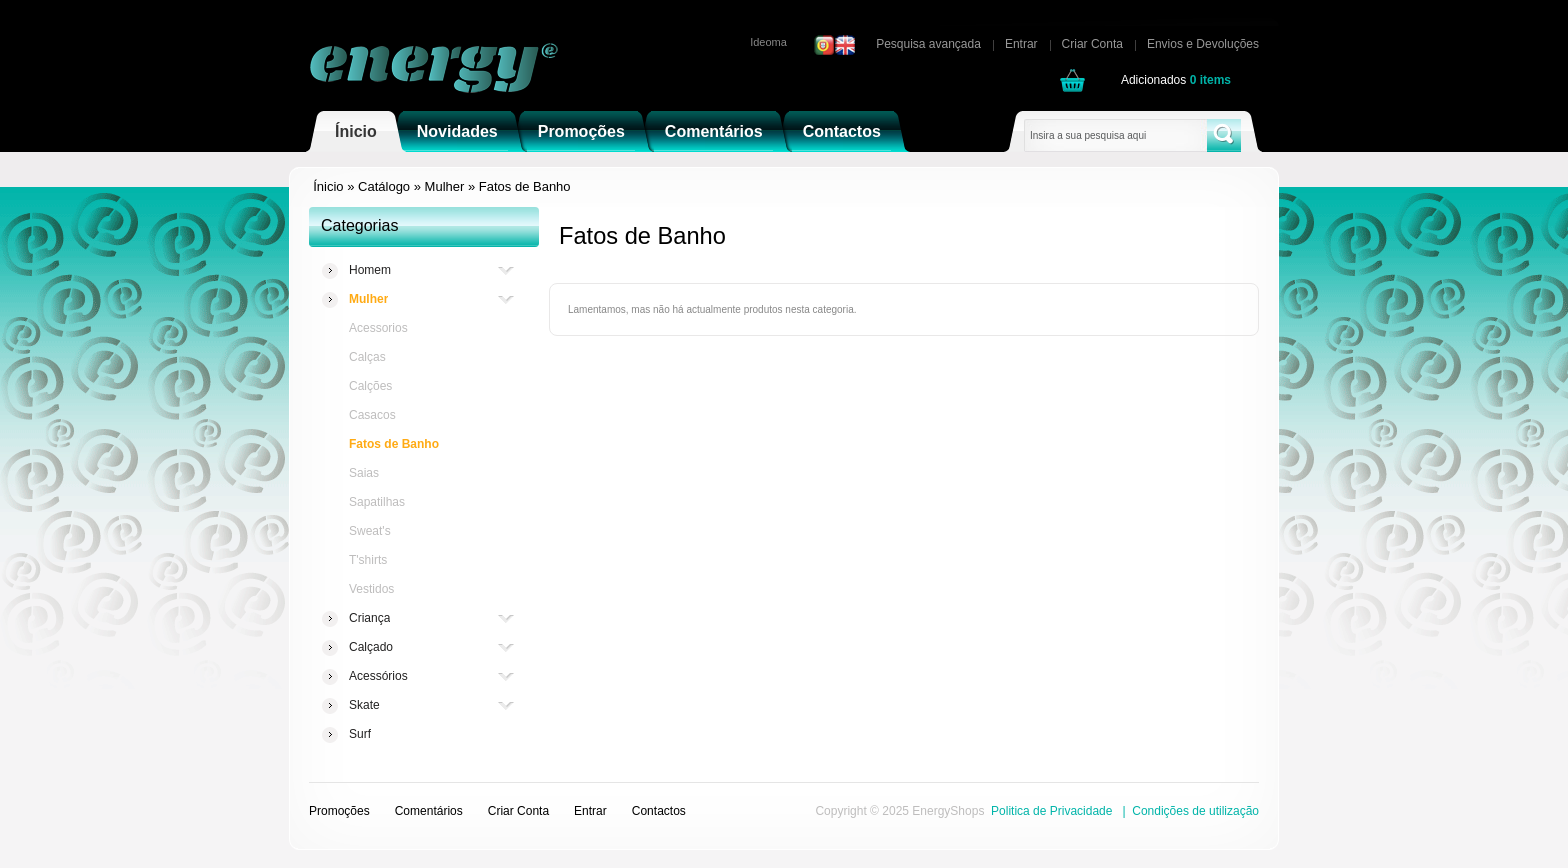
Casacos (372, 415)
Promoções (581, 131)
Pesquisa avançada (928, 44)
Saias (364, 473)
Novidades (457, 131)
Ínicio (356, 131)
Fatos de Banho (525, 186)
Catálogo (384, 186)
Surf (360, 734)
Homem (370, 270)
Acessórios (378, 676)
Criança (369, 618)
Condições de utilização (1195, 811)
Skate (364, 705)
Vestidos (371, 589)
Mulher (445, 186)
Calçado (371, 647)
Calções (370, 386)
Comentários (714, 131)
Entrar (1021, 44)
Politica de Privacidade (1051, 811)
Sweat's (370, 531)
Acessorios (378, 328)
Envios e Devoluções (1203, 44)
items (1210, 80)
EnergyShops (948, 811)
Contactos (842, 131)
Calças (367, 357)
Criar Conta (1092, 44)
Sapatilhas (377, 502)
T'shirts (368, 560)
